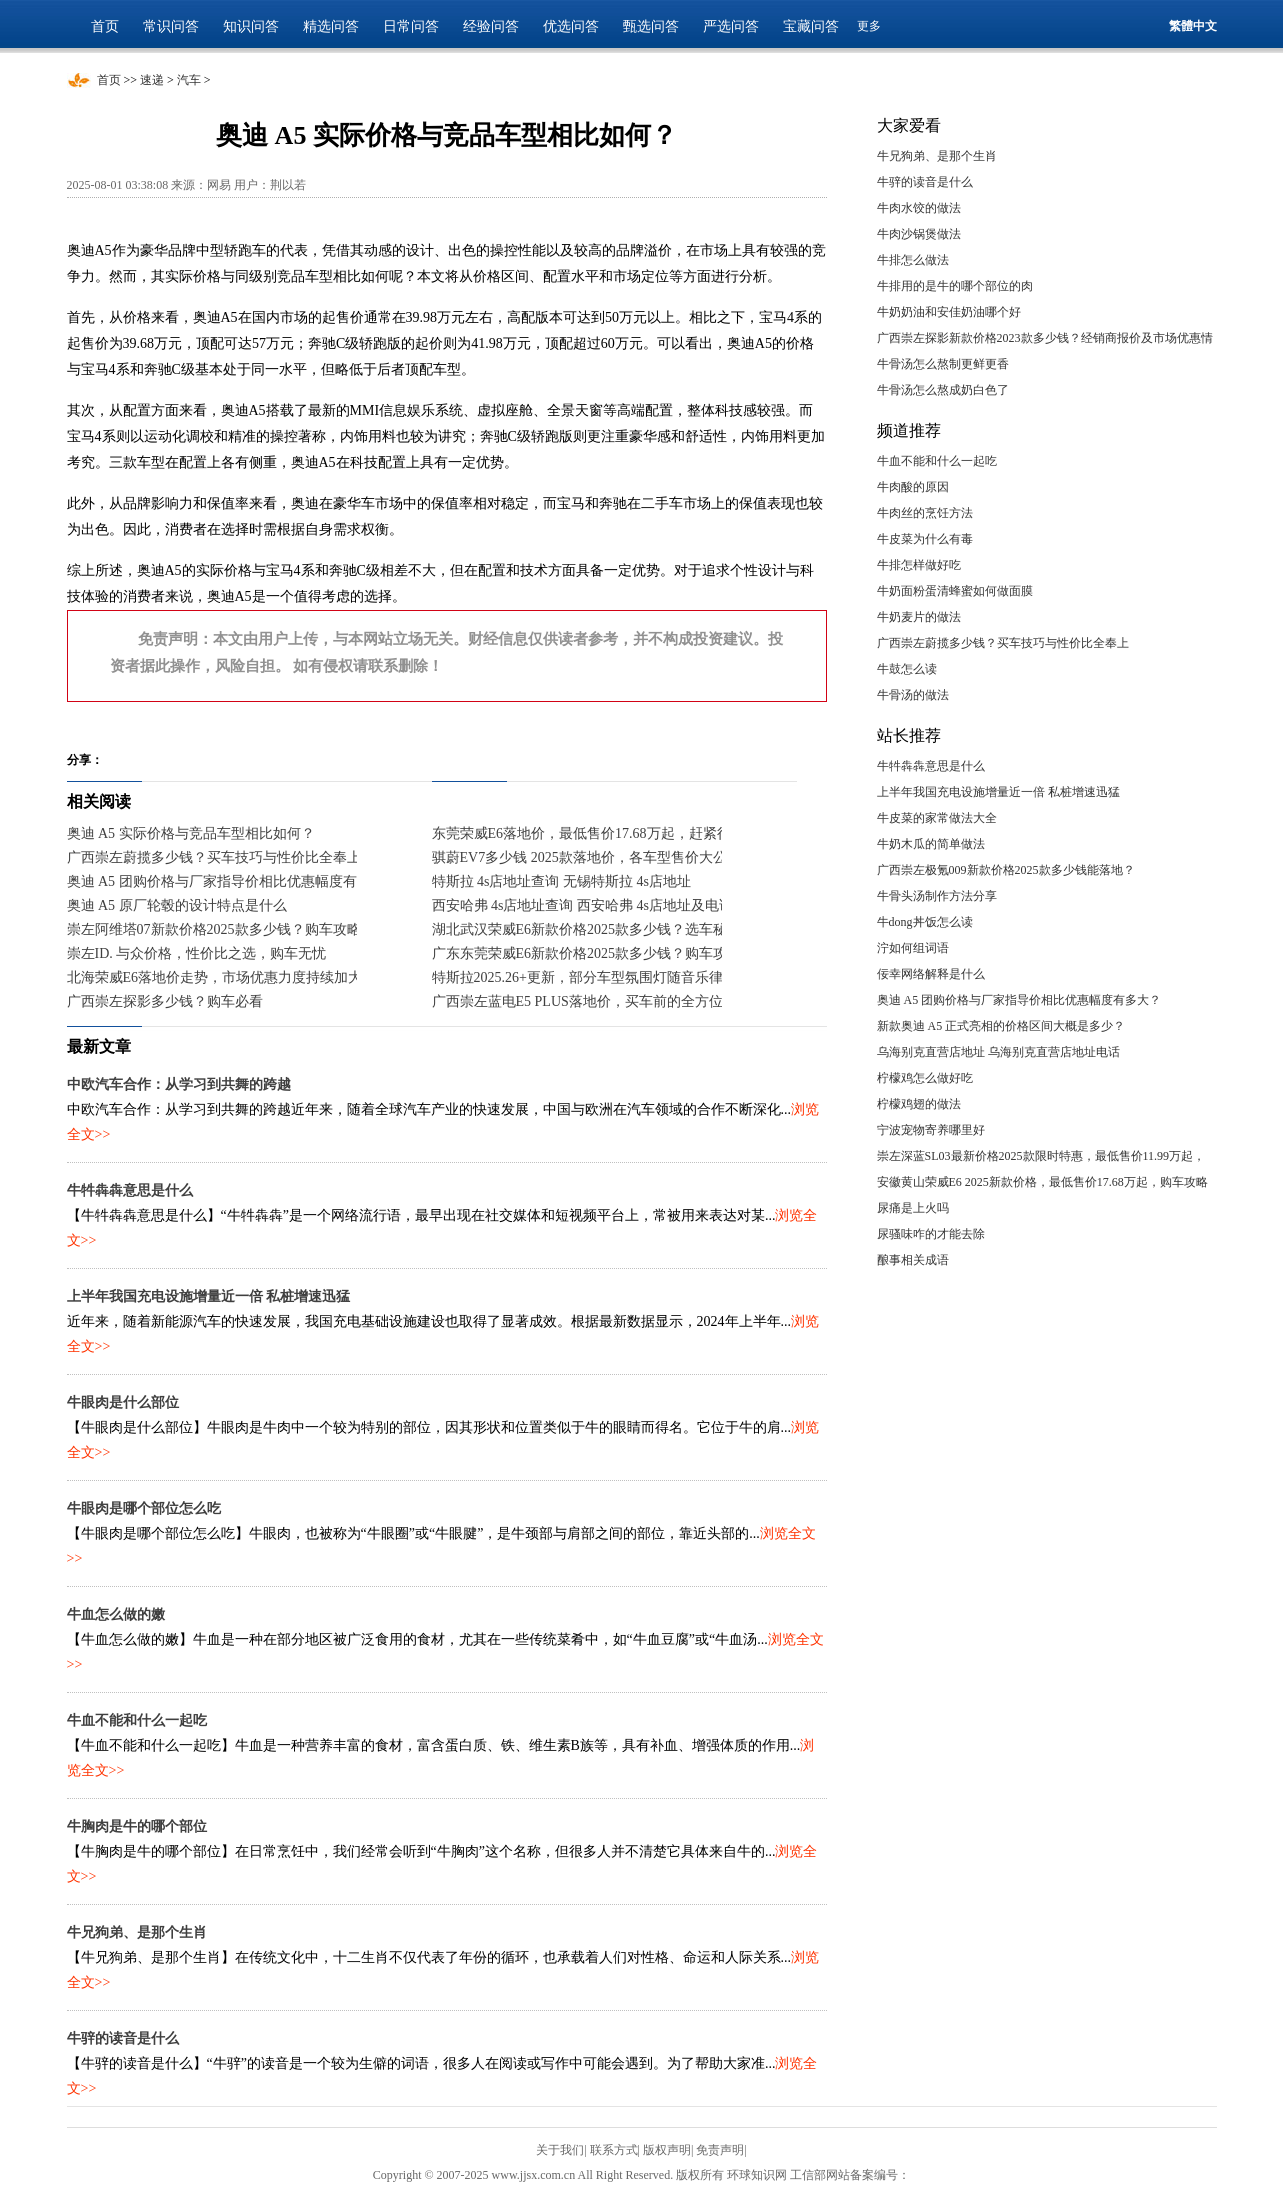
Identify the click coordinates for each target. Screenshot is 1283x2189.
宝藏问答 (811, 26)
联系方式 (614, 2150)
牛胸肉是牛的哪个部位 (137, 1826)
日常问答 (411, 26)
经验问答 (491, 26)
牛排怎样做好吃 (919, 565)
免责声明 (720, 2150)
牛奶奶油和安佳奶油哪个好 (949, 312)
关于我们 (560, 2150)
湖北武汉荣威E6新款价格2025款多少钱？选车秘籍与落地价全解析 (636, 929)
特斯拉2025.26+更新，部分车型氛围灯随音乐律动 (584, 977)
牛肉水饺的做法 (919, 208)
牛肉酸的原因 (913, 487)
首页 (105, 26)
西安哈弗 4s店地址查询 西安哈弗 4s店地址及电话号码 (596, 905)
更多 (869, 26)
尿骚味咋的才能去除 (931, 1234)
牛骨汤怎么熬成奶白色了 (943, 390)
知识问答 (251, 26)
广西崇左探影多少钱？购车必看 (165, 1001)
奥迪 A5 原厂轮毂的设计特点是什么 (177, 905)
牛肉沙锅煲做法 (919, 234)
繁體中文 (1193, 26)
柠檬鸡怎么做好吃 (925, 1078)
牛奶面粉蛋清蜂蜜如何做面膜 (955, 591)
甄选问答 (651, 26)
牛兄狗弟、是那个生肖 (137, 1932)
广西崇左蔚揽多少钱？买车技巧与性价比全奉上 (214, 857)
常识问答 (171, 26)
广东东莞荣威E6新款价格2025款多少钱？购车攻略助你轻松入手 (629, 953)
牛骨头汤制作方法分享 (937, 896)
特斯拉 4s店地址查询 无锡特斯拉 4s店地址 (561, 881)
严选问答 (731, 26)
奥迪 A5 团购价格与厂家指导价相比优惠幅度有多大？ (233, 881)
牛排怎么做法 (913, 260)
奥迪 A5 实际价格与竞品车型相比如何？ (191, 833)
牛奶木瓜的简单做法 (931, 844)
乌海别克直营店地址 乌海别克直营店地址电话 (998, 1052)
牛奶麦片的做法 (919, 617)
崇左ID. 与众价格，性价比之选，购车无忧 (197, 953)
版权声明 (667, 2150)
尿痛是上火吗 (913, 1208)
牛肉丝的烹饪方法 (925, 513)
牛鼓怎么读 (907, 669)
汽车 (189, 80)
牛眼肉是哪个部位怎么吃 (144, 1508)
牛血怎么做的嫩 (116, 1614)
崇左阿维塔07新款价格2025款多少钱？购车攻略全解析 (235, 929)
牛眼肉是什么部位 (123, 1402)
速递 (152, 80)
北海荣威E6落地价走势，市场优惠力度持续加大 (215, 977)
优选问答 (571, 26)
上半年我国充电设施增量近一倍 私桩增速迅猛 (209, 1296)
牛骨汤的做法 (913, 695)
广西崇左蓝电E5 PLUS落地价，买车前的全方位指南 (591, 1001)
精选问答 (331, 26)
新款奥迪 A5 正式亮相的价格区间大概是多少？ (1001, 1026)
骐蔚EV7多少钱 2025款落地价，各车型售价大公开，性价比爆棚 (628, 857)
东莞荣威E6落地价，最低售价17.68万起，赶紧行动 (588, 833)
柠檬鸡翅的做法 (919, 1104)
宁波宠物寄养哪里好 (931, 1130)
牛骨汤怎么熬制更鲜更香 (943, 364)
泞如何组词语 (913, 948)
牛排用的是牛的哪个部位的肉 (955, 286)
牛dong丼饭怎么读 (925, 922)
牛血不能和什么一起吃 (137, 1720)
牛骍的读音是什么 (123, 2038)
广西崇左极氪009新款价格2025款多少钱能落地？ (1006, 870)
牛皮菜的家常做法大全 (937, 818)
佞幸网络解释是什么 (931, 974)
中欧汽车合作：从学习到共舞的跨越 (179, 1084)
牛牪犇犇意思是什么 (130, 1190)
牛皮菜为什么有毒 (925, 539)
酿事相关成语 (913, 1260)
